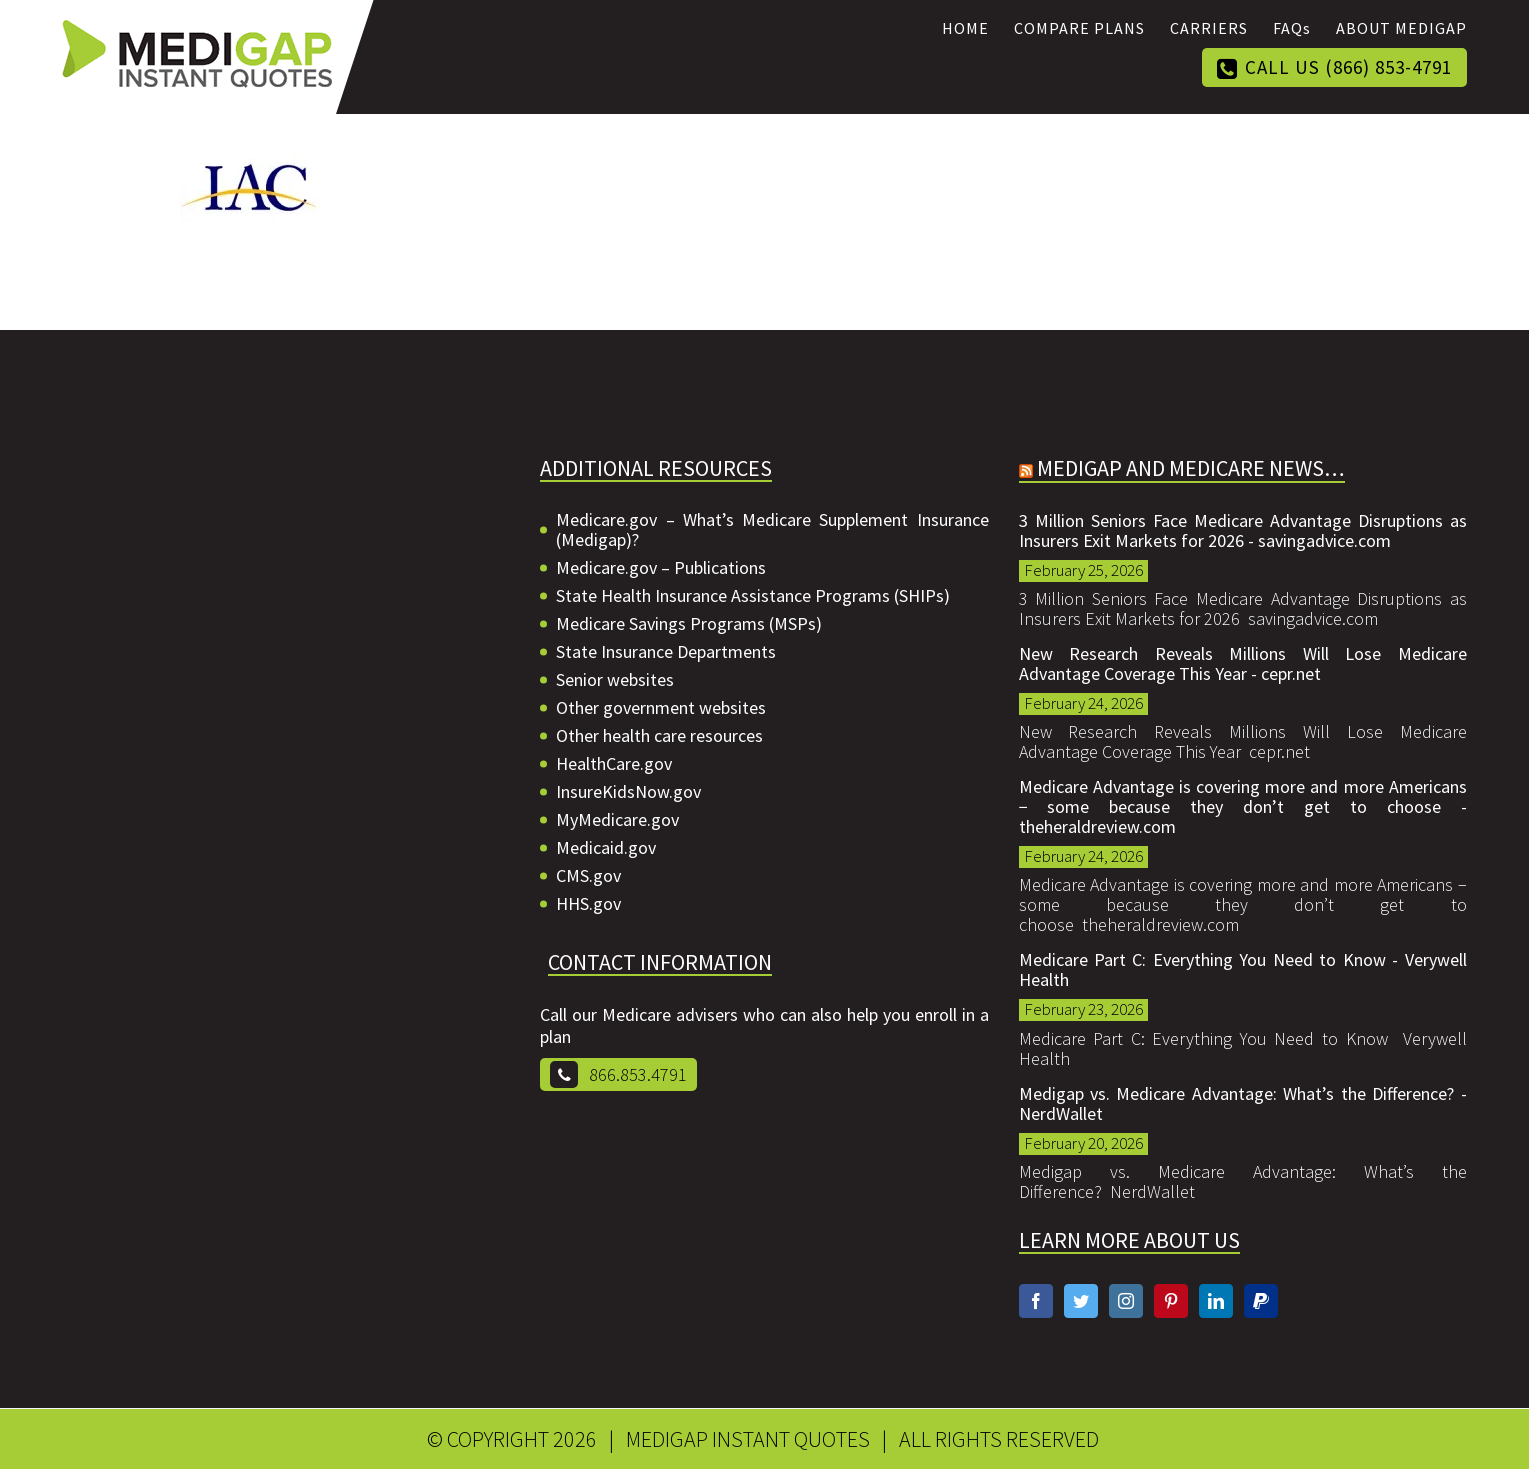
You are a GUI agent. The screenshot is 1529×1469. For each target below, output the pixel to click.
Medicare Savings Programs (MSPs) (689, 624)
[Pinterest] (1171, 1301)
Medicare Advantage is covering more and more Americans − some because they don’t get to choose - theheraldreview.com (1243, 807)
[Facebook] (1036, 1301)
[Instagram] (1126, 1301)
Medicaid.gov (606, 848)
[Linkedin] (1216, 1301)
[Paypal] (1261, 1301)
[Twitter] (1081, 1301)
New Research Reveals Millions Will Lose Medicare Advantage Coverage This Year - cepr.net (1243, 664)
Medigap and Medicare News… (1191, 468)
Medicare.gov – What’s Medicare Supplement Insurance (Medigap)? (772, 530)
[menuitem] (978, 28)
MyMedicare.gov (617, 820)
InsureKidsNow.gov (628, 792)
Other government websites (661, 708)
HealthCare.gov (614, 764)
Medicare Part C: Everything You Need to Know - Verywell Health (1243, 970)
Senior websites (615, 680)
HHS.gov (588, 904)
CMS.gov (588, 876)
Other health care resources (659, 736)
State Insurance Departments (666, 652)
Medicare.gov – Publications (661, 568)
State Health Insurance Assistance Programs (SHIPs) (753, 596)
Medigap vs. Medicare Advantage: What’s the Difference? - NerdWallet (1243, 1104)
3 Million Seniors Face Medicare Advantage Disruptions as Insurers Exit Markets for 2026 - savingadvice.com (1243, 531)
